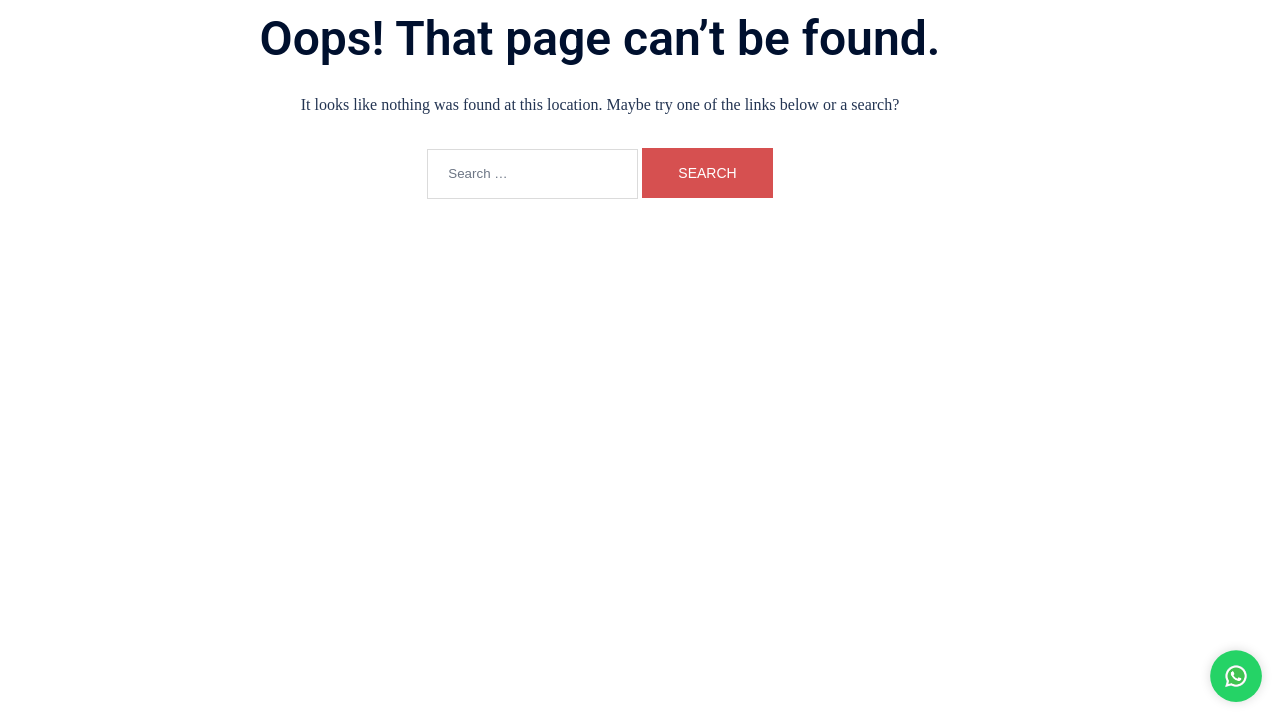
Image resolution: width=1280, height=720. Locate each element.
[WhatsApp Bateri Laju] (1150, 676)
